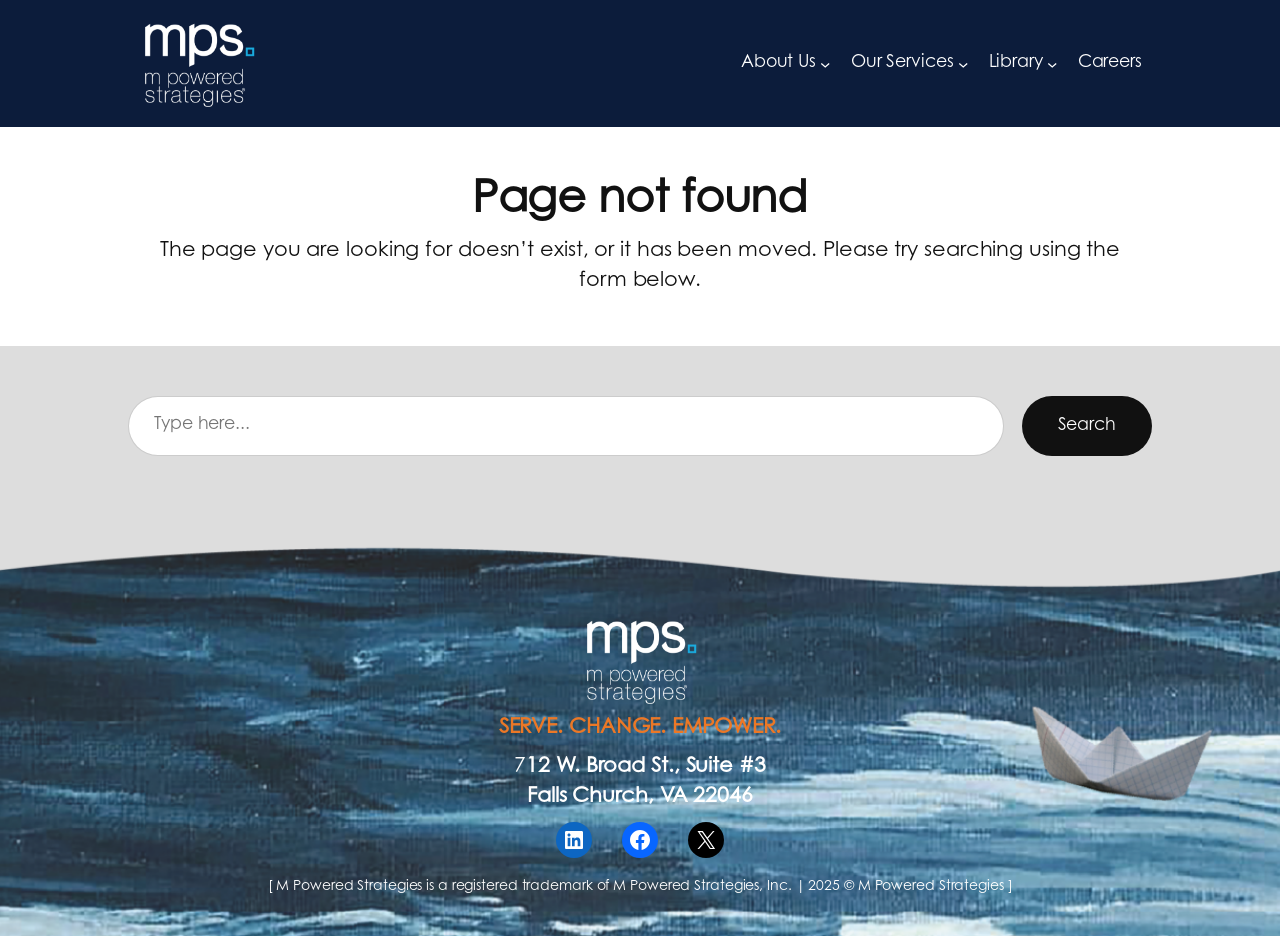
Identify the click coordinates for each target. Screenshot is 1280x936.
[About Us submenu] (825, 63)
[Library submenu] (1052, 63)
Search (1087, 426)
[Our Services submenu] (963, 63)
